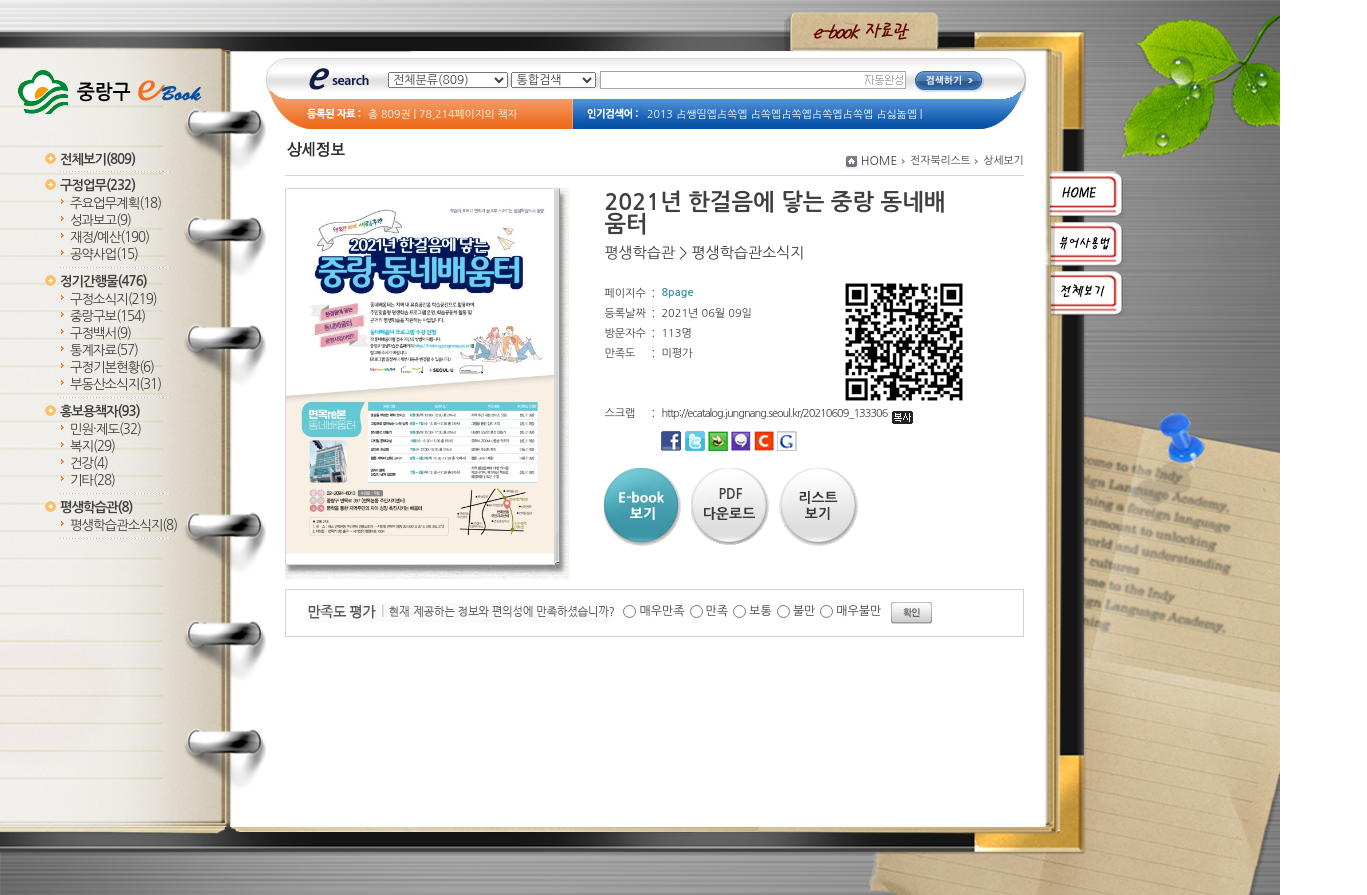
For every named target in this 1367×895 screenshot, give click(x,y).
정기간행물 (103, 281)
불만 (804, 611)
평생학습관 (96, 507)
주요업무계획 (115, 203)
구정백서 (100, 333)
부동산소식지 (115, 384)
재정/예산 (109, 237)
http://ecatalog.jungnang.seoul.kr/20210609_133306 (786, 413)
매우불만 (858, 611)
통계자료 (104, 350)
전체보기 (97, 159)
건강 (89, 463)
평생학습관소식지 (123, 525)
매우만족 (661, 611)
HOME (879, 161)
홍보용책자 (100, 411)
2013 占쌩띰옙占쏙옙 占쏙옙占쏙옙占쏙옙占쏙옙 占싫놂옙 (782, 114)
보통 (760, 611)
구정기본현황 (112, 367)
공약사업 (104, 254)
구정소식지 (113, 299)
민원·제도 (105, 429)
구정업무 (97, 185)
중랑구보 (107, 316)
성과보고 (100, 220)
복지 (92, 446)
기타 (92, 480)
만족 (717, 611)
